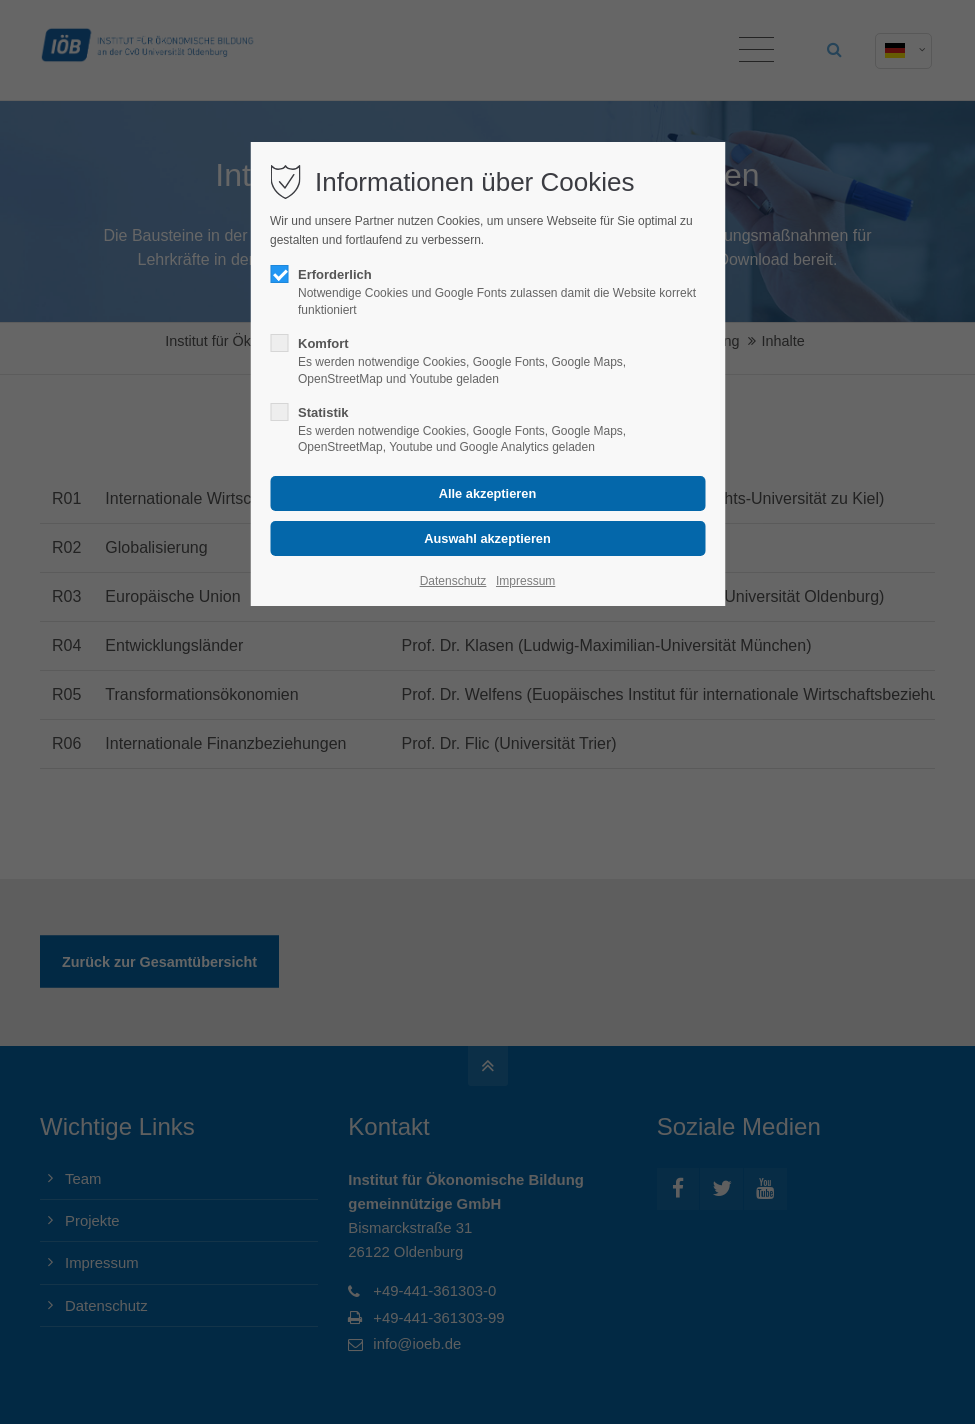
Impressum (525, 581)
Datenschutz (453, 581)
